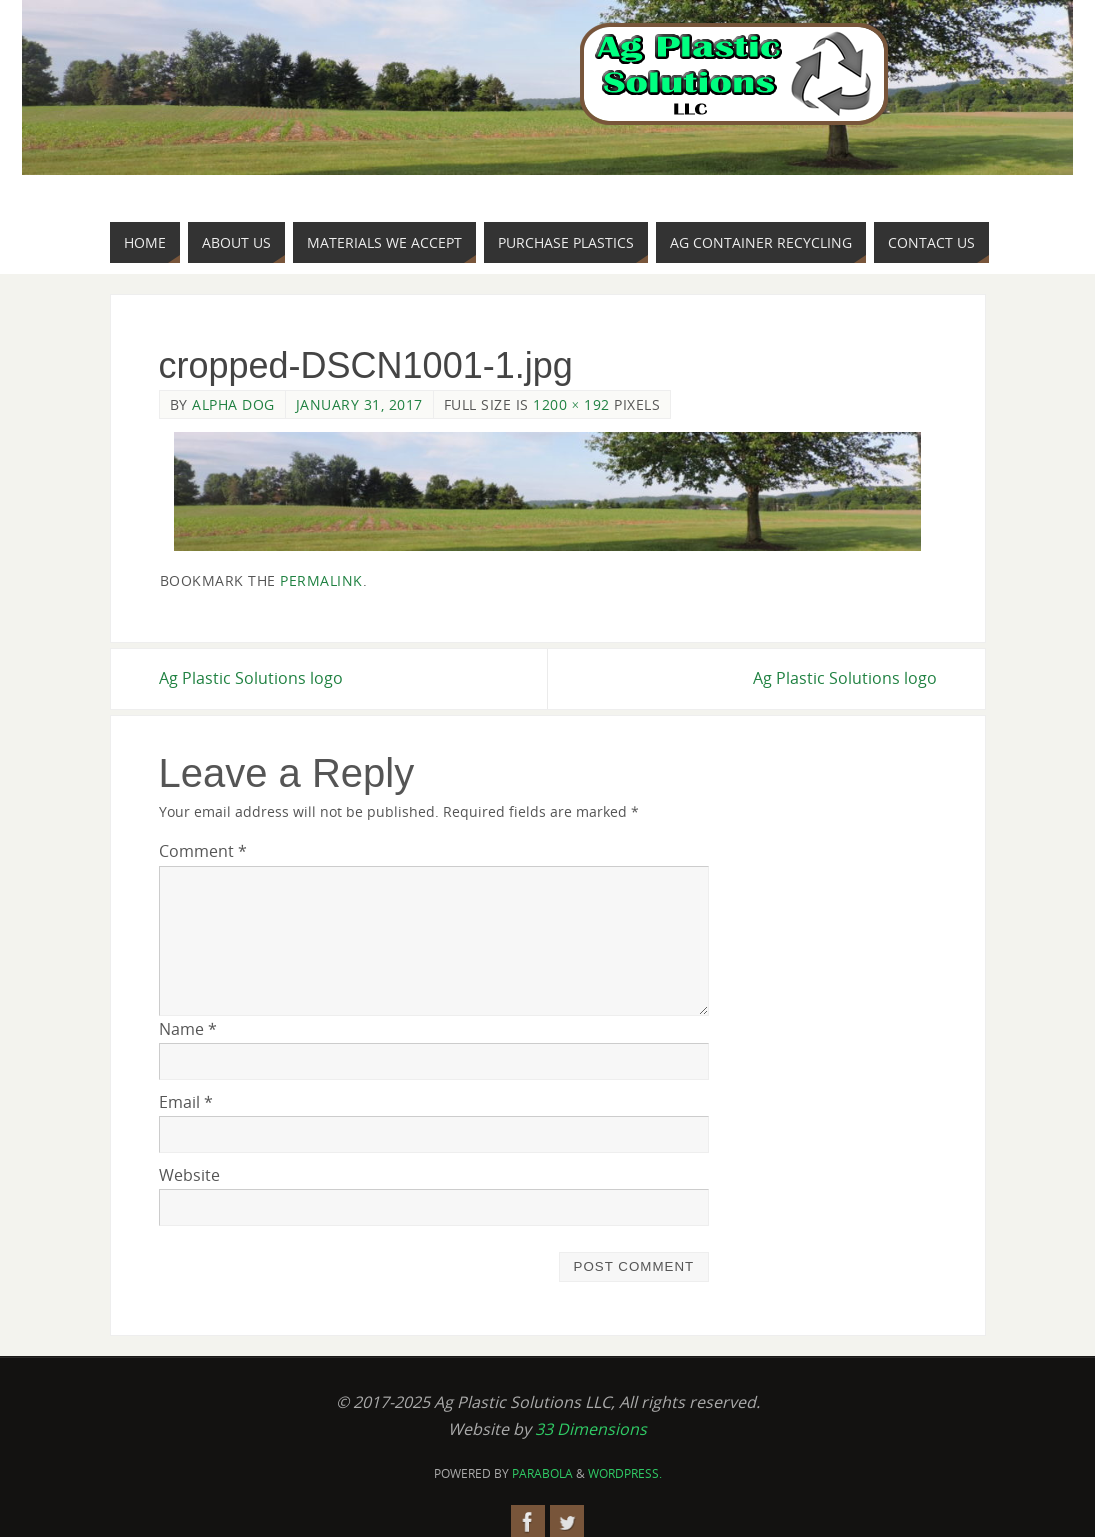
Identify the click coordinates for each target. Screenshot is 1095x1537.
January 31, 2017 (359, 404)
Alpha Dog (233, 404)
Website (189, 1175)
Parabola (542, 1473)
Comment (203, 851)
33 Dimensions (591, 1429)
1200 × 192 (571, 404)
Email (186, 1102)
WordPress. (625, 1473)
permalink (321, 580)
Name (188, 1029)
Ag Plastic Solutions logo (251, 678)
